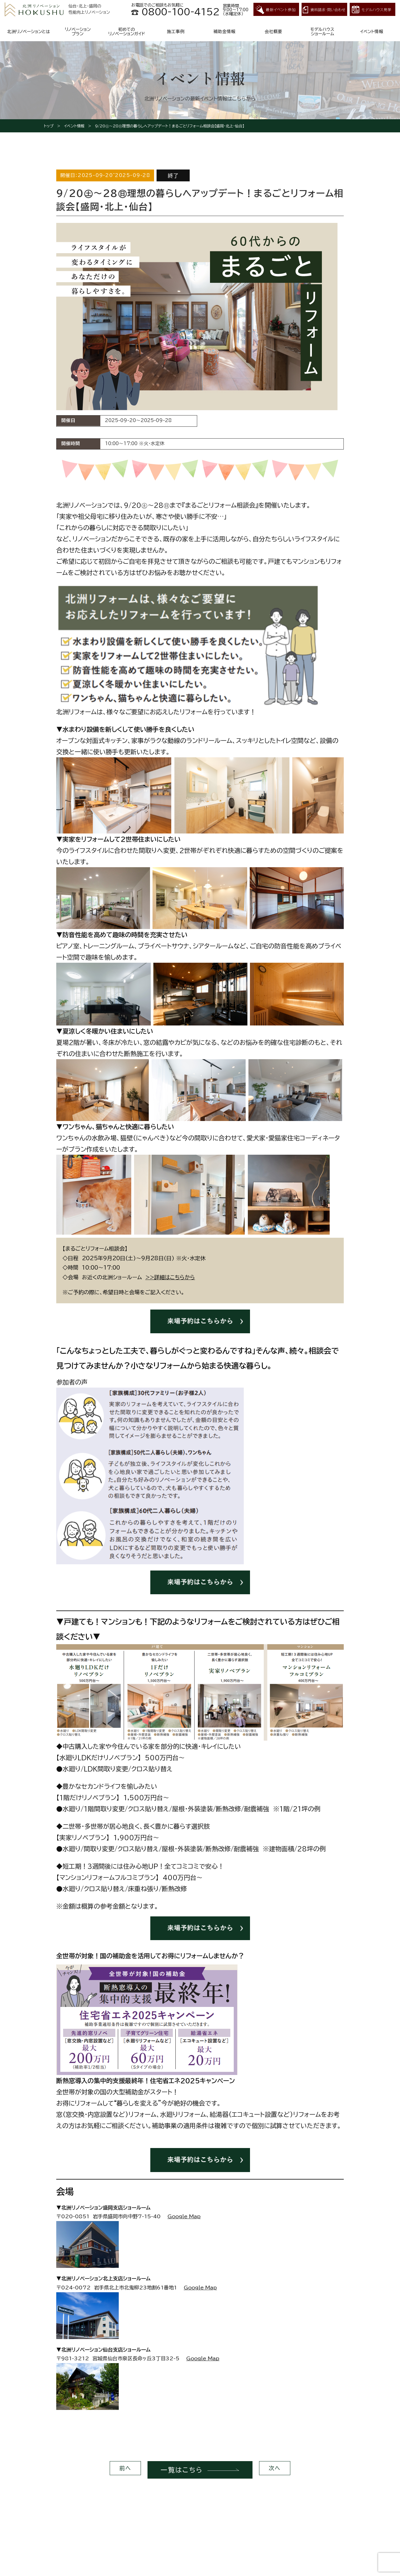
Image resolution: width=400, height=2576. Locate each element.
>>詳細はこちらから (170, 1277)
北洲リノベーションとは (28, 31)
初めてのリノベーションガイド (126, 31)
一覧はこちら (177, 2470)
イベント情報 (371, 31)
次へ (275, 2470)
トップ (48, 126)
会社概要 (273, 31)
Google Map (184, 2216)
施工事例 (175, 31)
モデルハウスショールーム (322, 31)
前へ (125, 2470)
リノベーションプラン (78, 31)
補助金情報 (224, 31)
